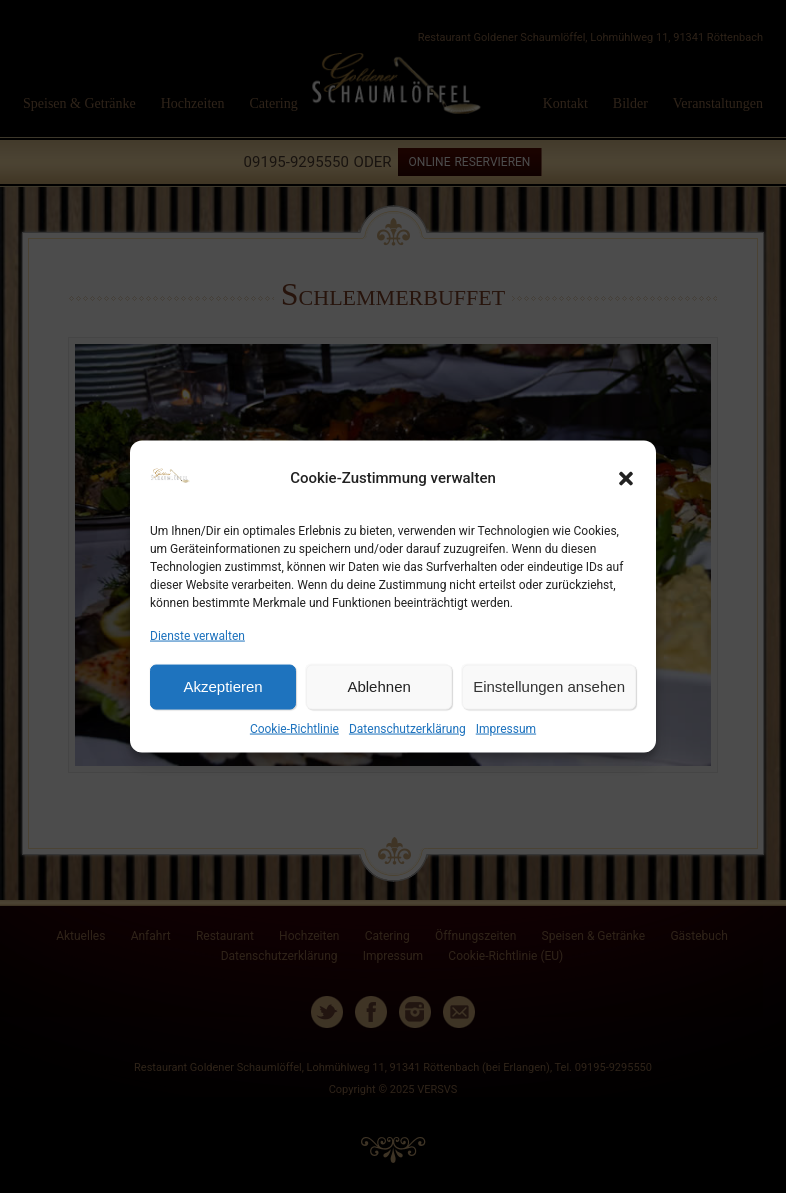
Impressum (506, 729)
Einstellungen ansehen (549, 686)
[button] (626, 478)
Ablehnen (378, 686)
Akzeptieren (222, 686)
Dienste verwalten (197, 635)
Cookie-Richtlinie (294, 729)
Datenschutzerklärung (407, 729)
